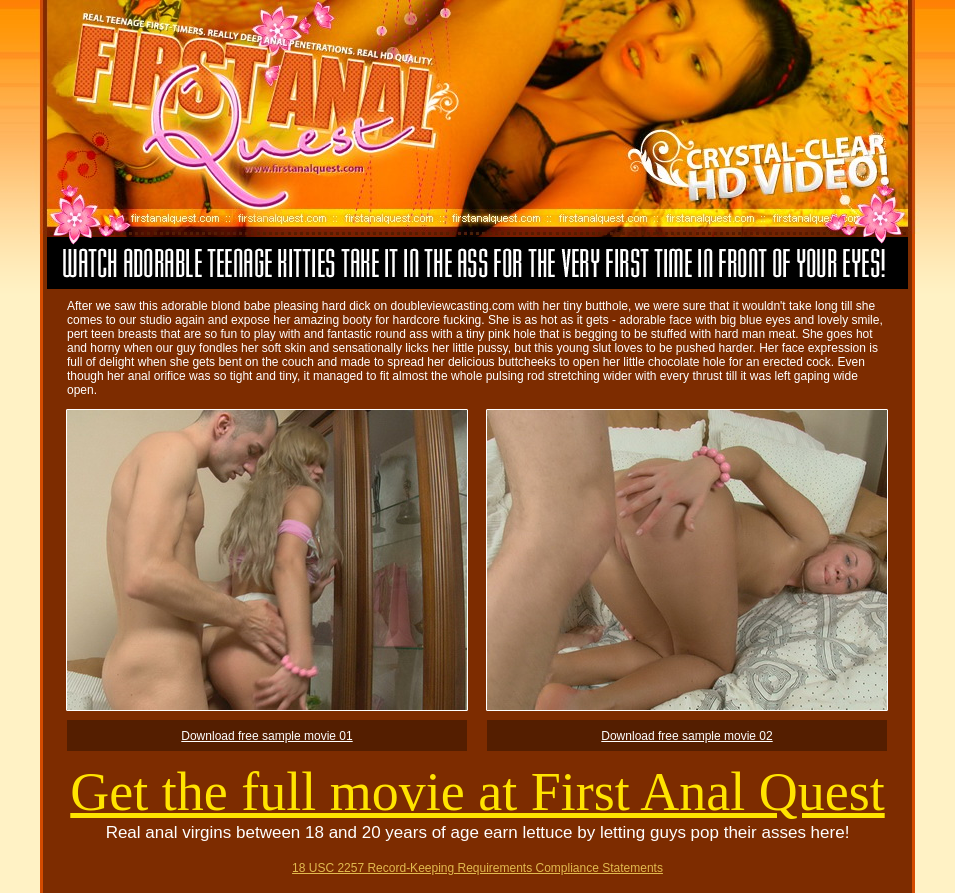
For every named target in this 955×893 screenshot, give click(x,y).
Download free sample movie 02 (686, 736)
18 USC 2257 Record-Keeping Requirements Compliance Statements (477, 868)
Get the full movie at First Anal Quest (477, 792)
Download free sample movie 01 (266, 736)
